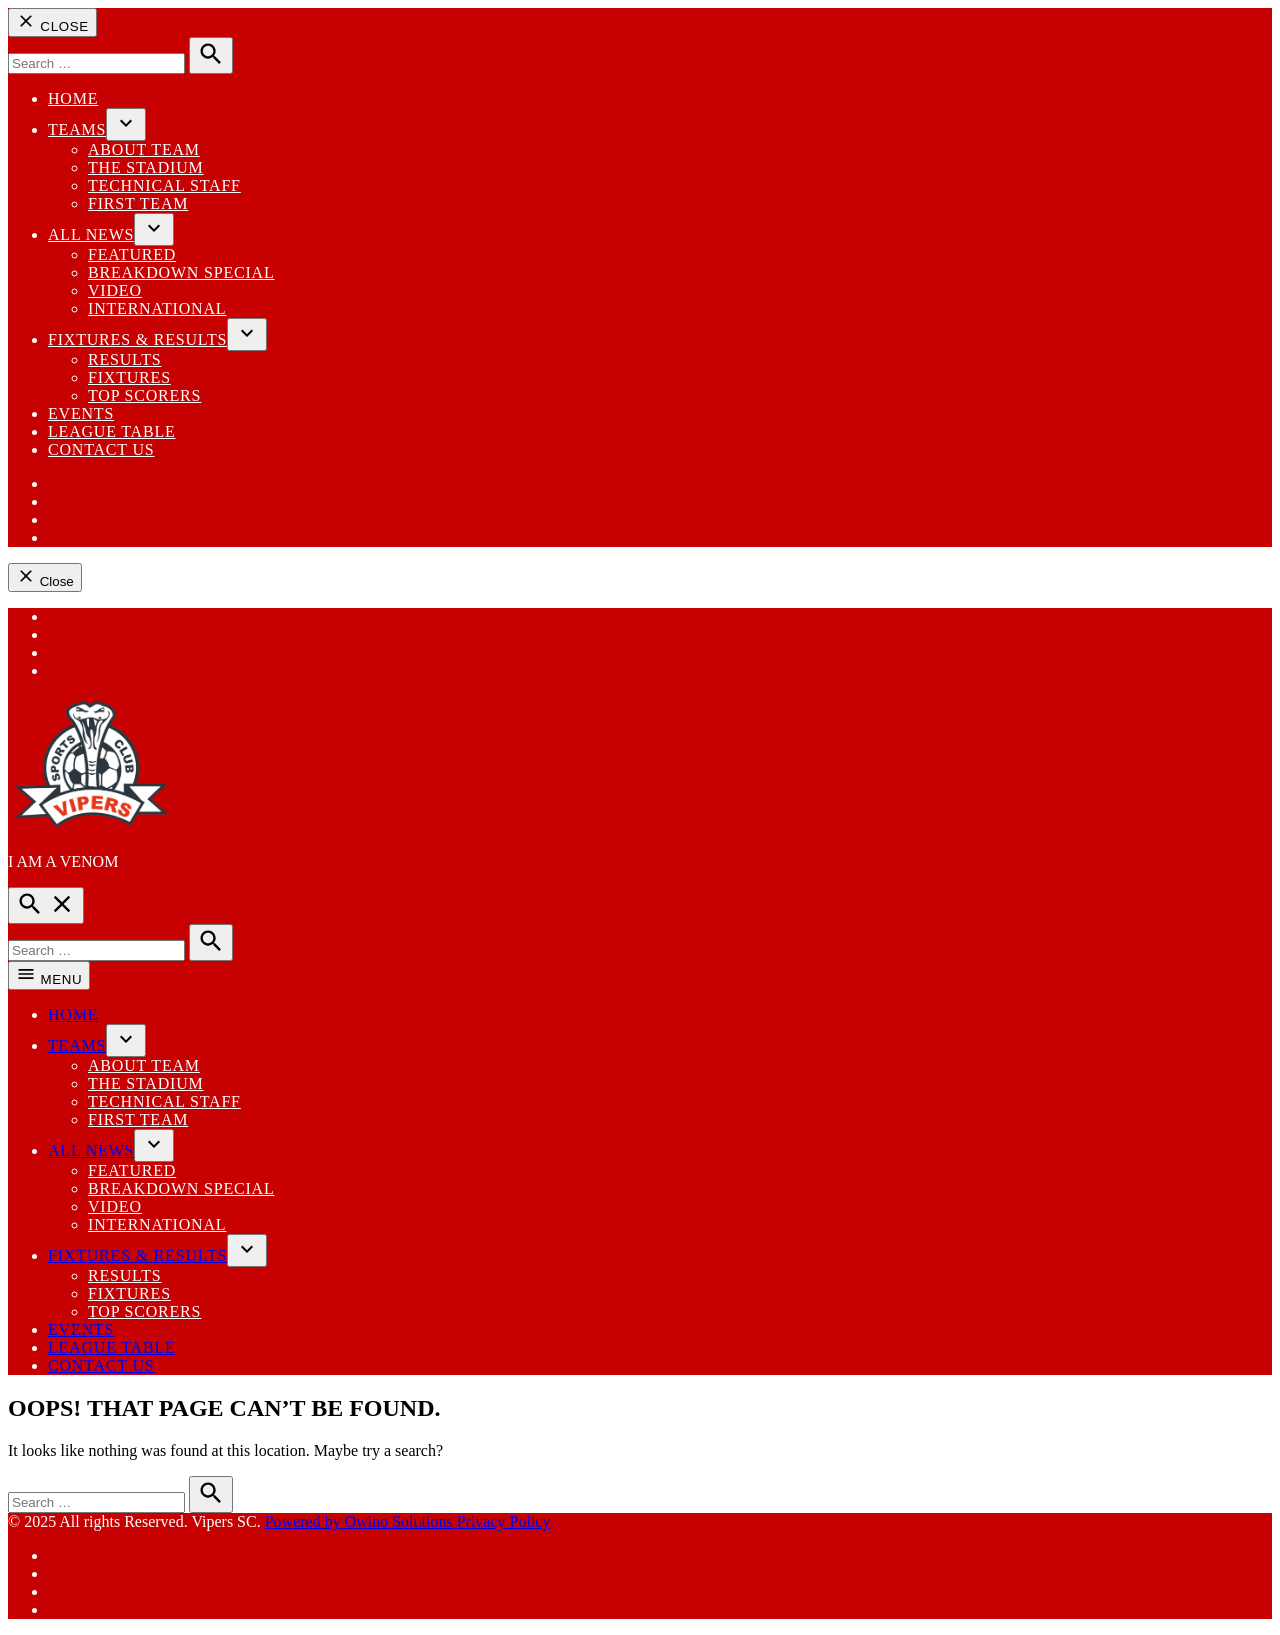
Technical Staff (164, 185)
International (157, 308)
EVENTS (81, 413)
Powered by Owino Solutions (361, 1521)
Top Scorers (144, 395)
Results (124, 359)
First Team (138, 203)
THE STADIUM (146, 167)
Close (52, 22)
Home (73, 98)
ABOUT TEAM (144, 149)
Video (115, 290)
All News (91, 234)
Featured (132, 254)
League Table (112, 431)
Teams (77, 129)
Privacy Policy (504, 1521)
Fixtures (129, 377)
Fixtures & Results (137, 339)
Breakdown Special (181, 272)
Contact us (101, 449)
